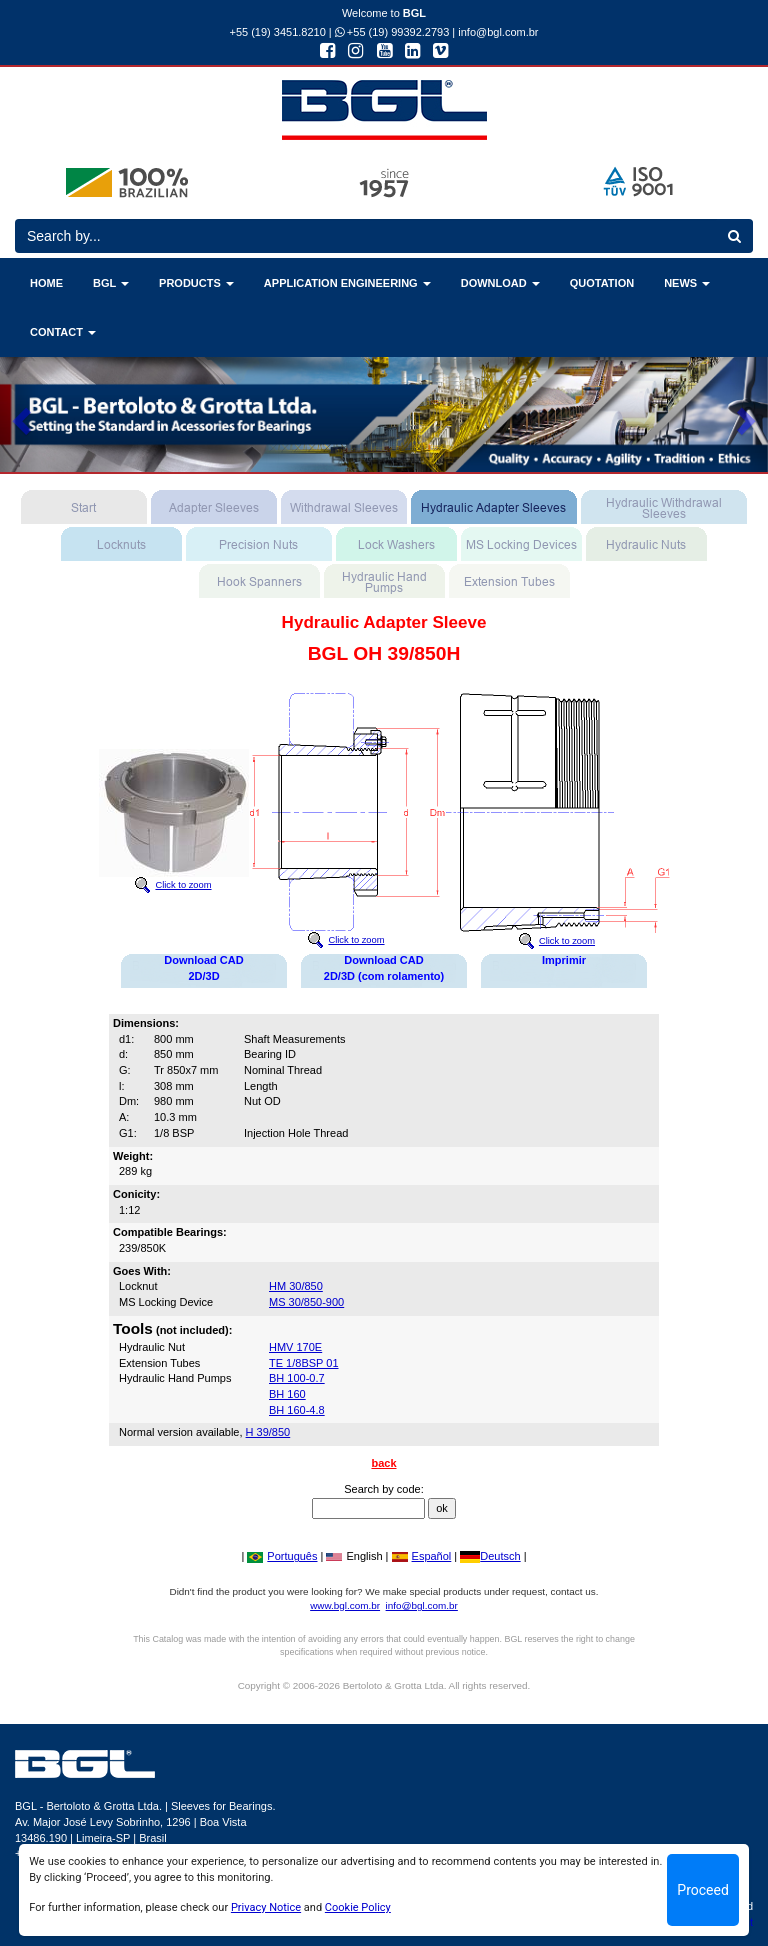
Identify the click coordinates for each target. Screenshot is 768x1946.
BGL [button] (111, 283)
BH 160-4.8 (297, 1410)
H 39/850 (268, 1432)
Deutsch (490, 1556)
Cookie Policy (358, 1907)
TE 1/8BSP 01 (304, 1363)
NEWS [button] (687, 283)
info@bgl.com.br (498, 32)
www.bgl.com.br (345, 1605)
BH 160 (287, 1394)
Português (282, 1556)
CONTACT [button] (63, 332)
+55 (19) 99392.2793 (392, 32)
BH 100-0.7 (297, 1378)
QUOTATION (602, 283)
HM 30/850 (296, 1286)
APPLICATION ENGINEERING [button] (347, 283)
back (383, 1463)
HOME (46, 283)
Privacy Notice (266, 1907)
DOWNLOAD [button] (500, 283)
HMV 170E (295, 1347)
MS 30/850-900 (306, 1302)
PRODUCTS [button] (196, 283)
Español (422, 1556)
